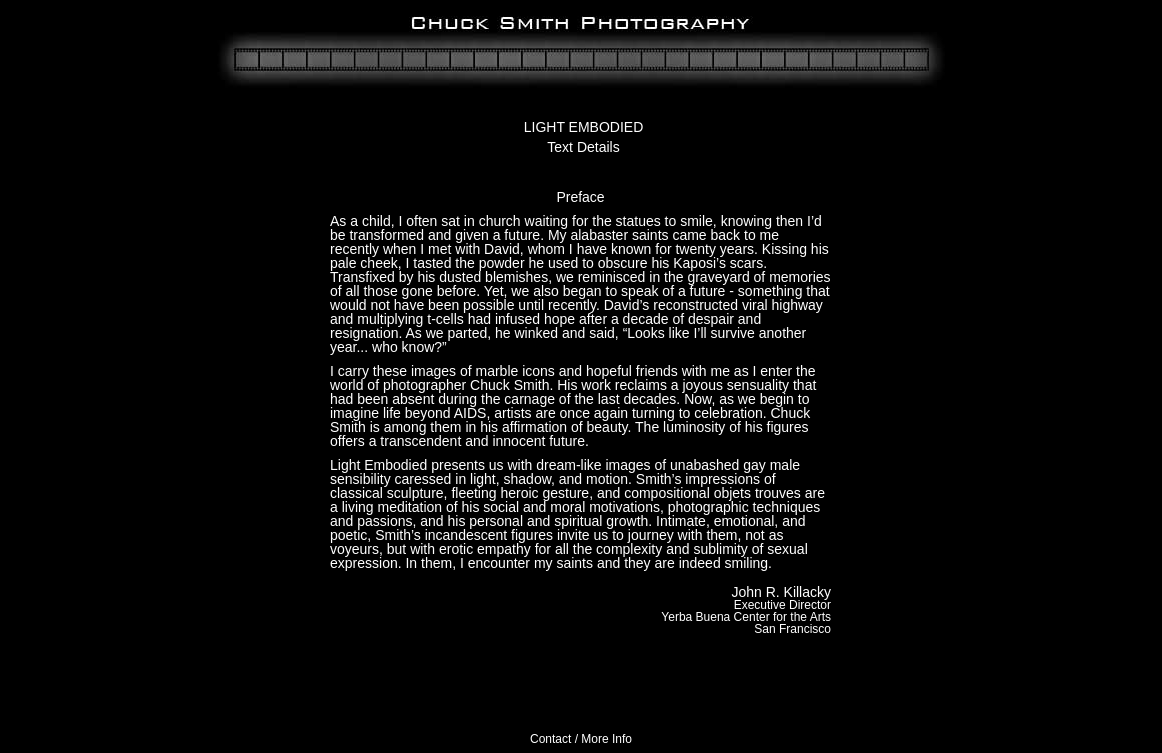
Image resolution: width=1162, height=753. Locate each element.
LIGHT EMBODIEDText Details (584, 137)
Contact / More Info (581, 739)
